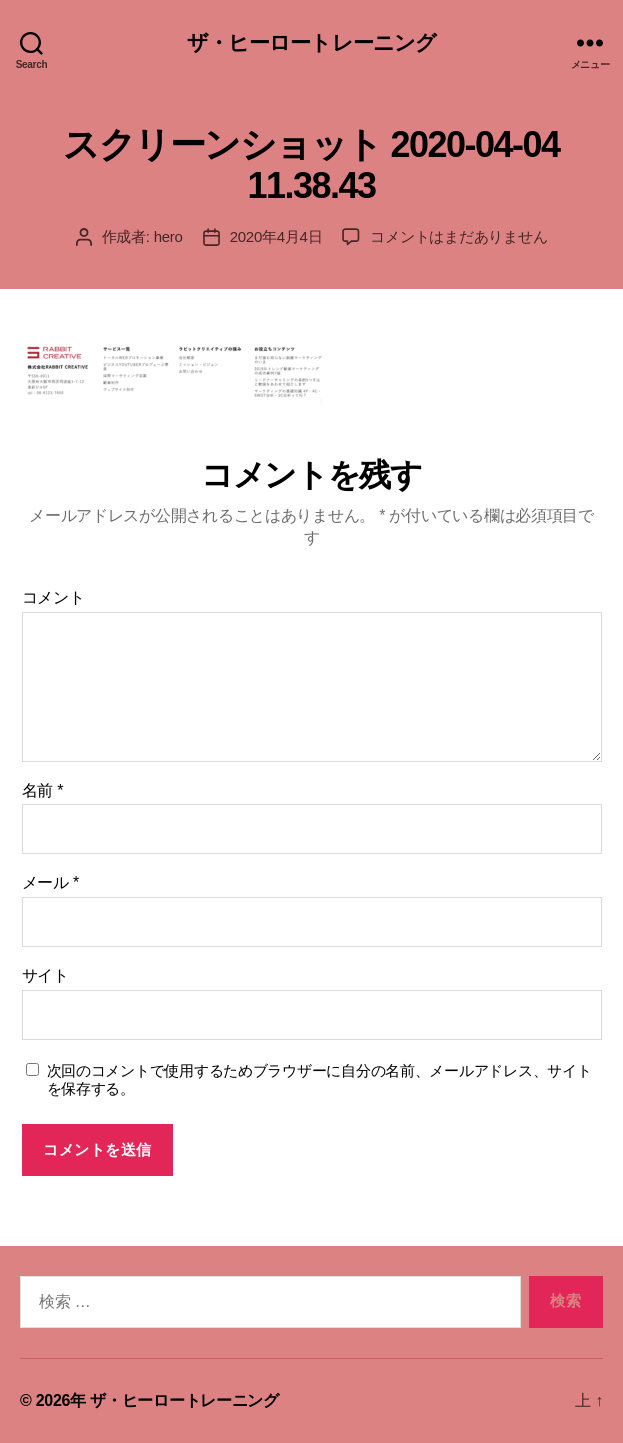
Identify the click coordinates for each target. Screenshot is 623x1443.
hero (168, 236)
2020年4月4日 (276, 236)
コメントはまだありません (458, 236)
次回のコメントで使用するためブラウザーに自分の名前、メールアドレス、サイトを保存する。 (319, 1080)
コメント (53, 597)
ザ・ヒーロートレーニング (312, 42)
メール (50, 882)
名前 (43, 790)
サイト (45, 975)
